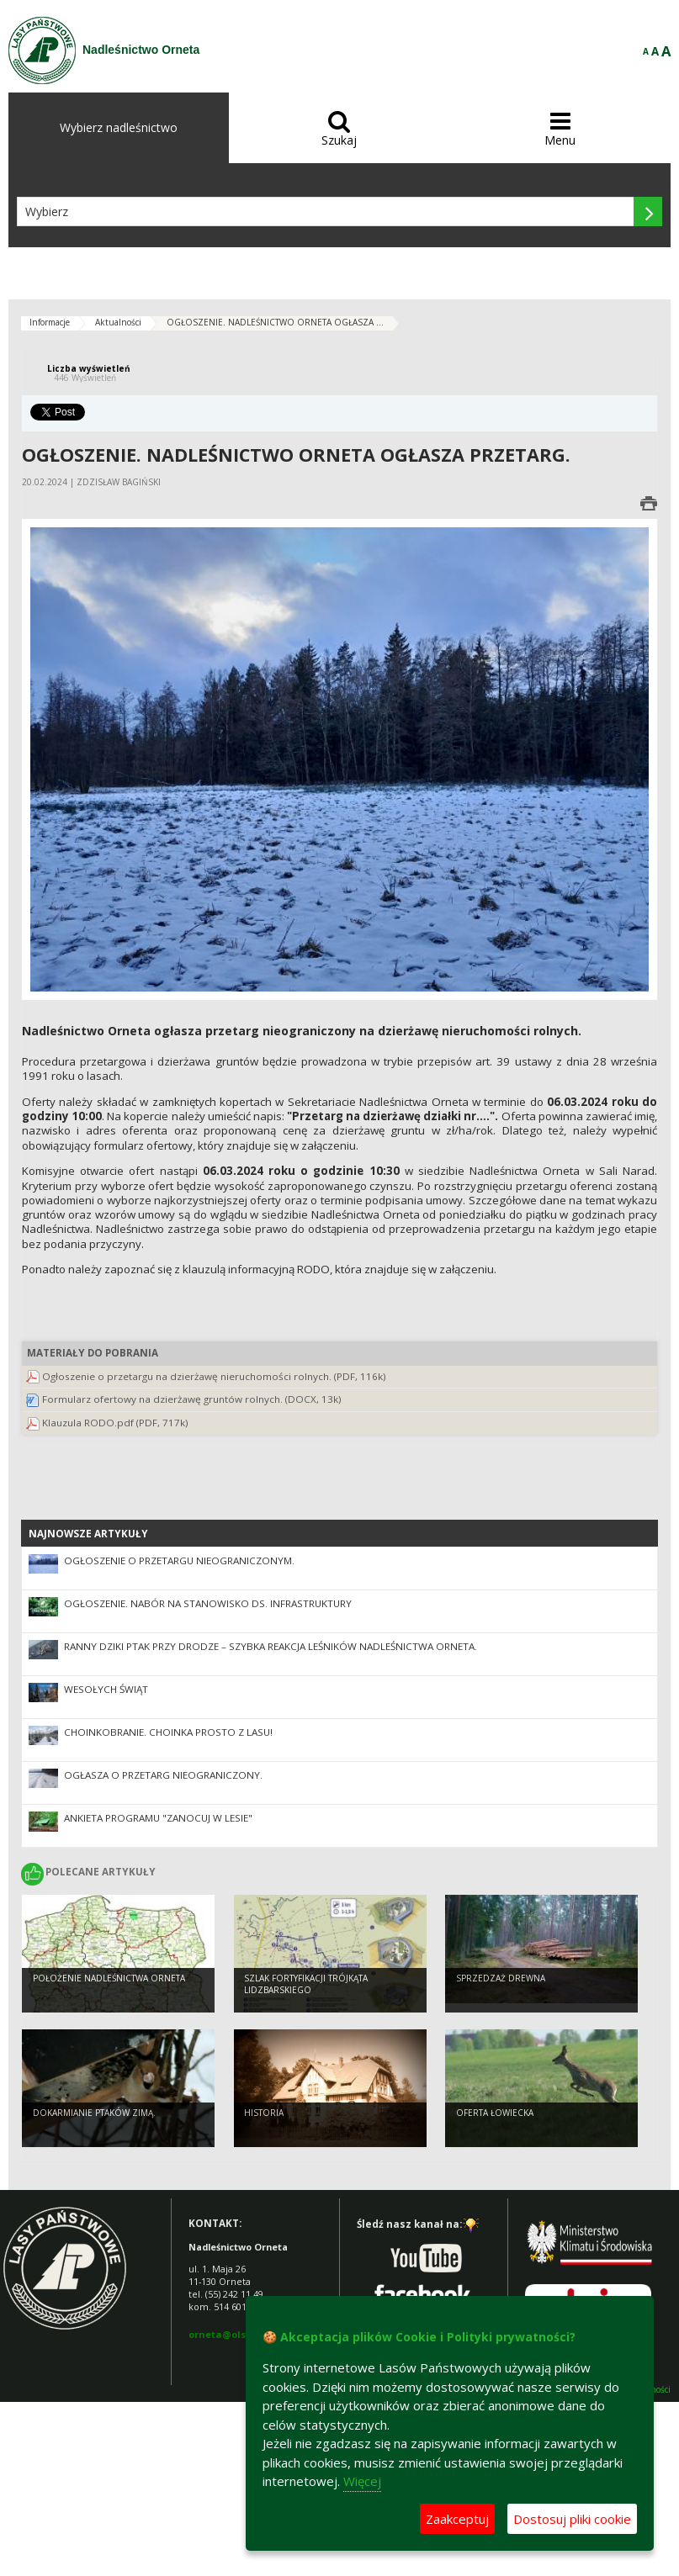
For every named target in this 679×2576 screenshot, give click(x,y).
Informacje (49, 322)
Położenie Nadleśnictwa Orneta (109, 1980)
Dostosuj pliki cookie (572, 2518)
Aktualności (118, 322)
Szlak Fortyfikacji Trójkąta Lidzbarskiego (306, 1987)
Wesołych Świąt (106, 1689)
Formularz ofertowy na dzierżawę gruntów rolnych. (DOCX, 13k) (192, 1399)
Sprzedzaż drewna (500, 1980)
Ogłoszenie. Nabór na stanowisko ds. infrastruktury (208, 1603)
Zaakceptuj (457, 2518)
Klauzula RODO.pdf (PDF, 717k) (115, 1422)
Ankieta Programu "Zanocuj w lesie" (158, 1818)
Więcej (362, 2481)
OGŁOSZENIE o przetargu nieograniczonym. (179, 1560)
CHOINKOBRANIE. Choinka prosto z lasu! (168, 1732)
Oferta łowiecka (494, 2115)
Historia (264, 2115)
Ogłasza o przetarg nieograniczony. (163, 1775)
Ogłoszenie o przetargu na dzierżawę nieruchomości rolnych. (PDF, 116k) (214, 1376)
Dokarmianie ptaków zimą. (94, 2115)
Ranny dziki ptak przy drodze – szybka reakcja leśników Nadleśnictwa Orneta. (270, 1646)
